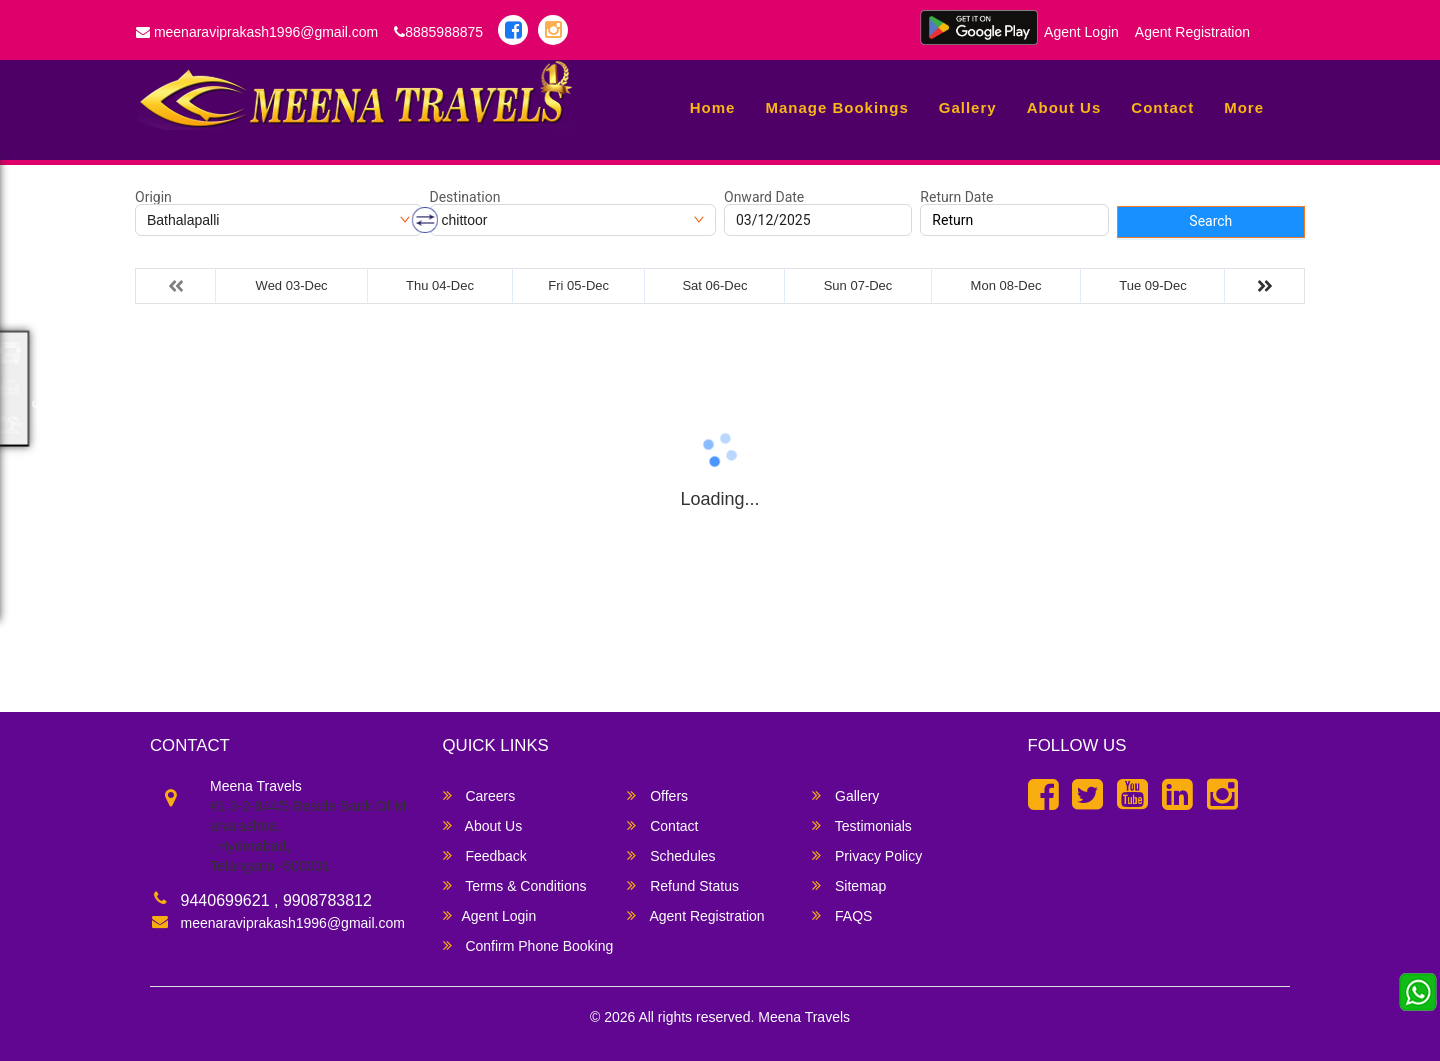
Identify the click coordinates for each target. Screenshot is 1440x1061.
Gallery (968, 107)
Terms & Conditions (515, 885)
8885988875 (438, 32)
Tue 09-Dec (1152, 285)
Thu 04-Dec (440, 285)
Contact (1162, 107)
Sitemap (849, 885)
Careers (479, 795)
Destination (465, 197)
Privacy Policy (867, 855)
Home (713, 107)
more (1244, 107)
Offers (657, 795)
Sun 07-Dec (858, 285)
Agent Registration (1192, 32)
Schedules (671, 855)
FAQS (842, 915)
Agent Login (1081, 32)
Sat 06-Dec (714, 285)
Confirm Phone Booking (528, 945)
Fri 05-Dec (578, 285)
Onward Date (764, 197)
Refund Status (683, 885)
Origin (153, 197)
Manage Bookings (836, 107)
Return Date (956, 197)
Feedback (485, 855)
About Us (1064, 107)
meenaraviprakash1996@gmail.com (257, 32)
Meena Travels (804, 1017)
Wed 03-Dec (292, 285)
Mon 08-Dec (1006, 285)
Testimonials (862, 825)
